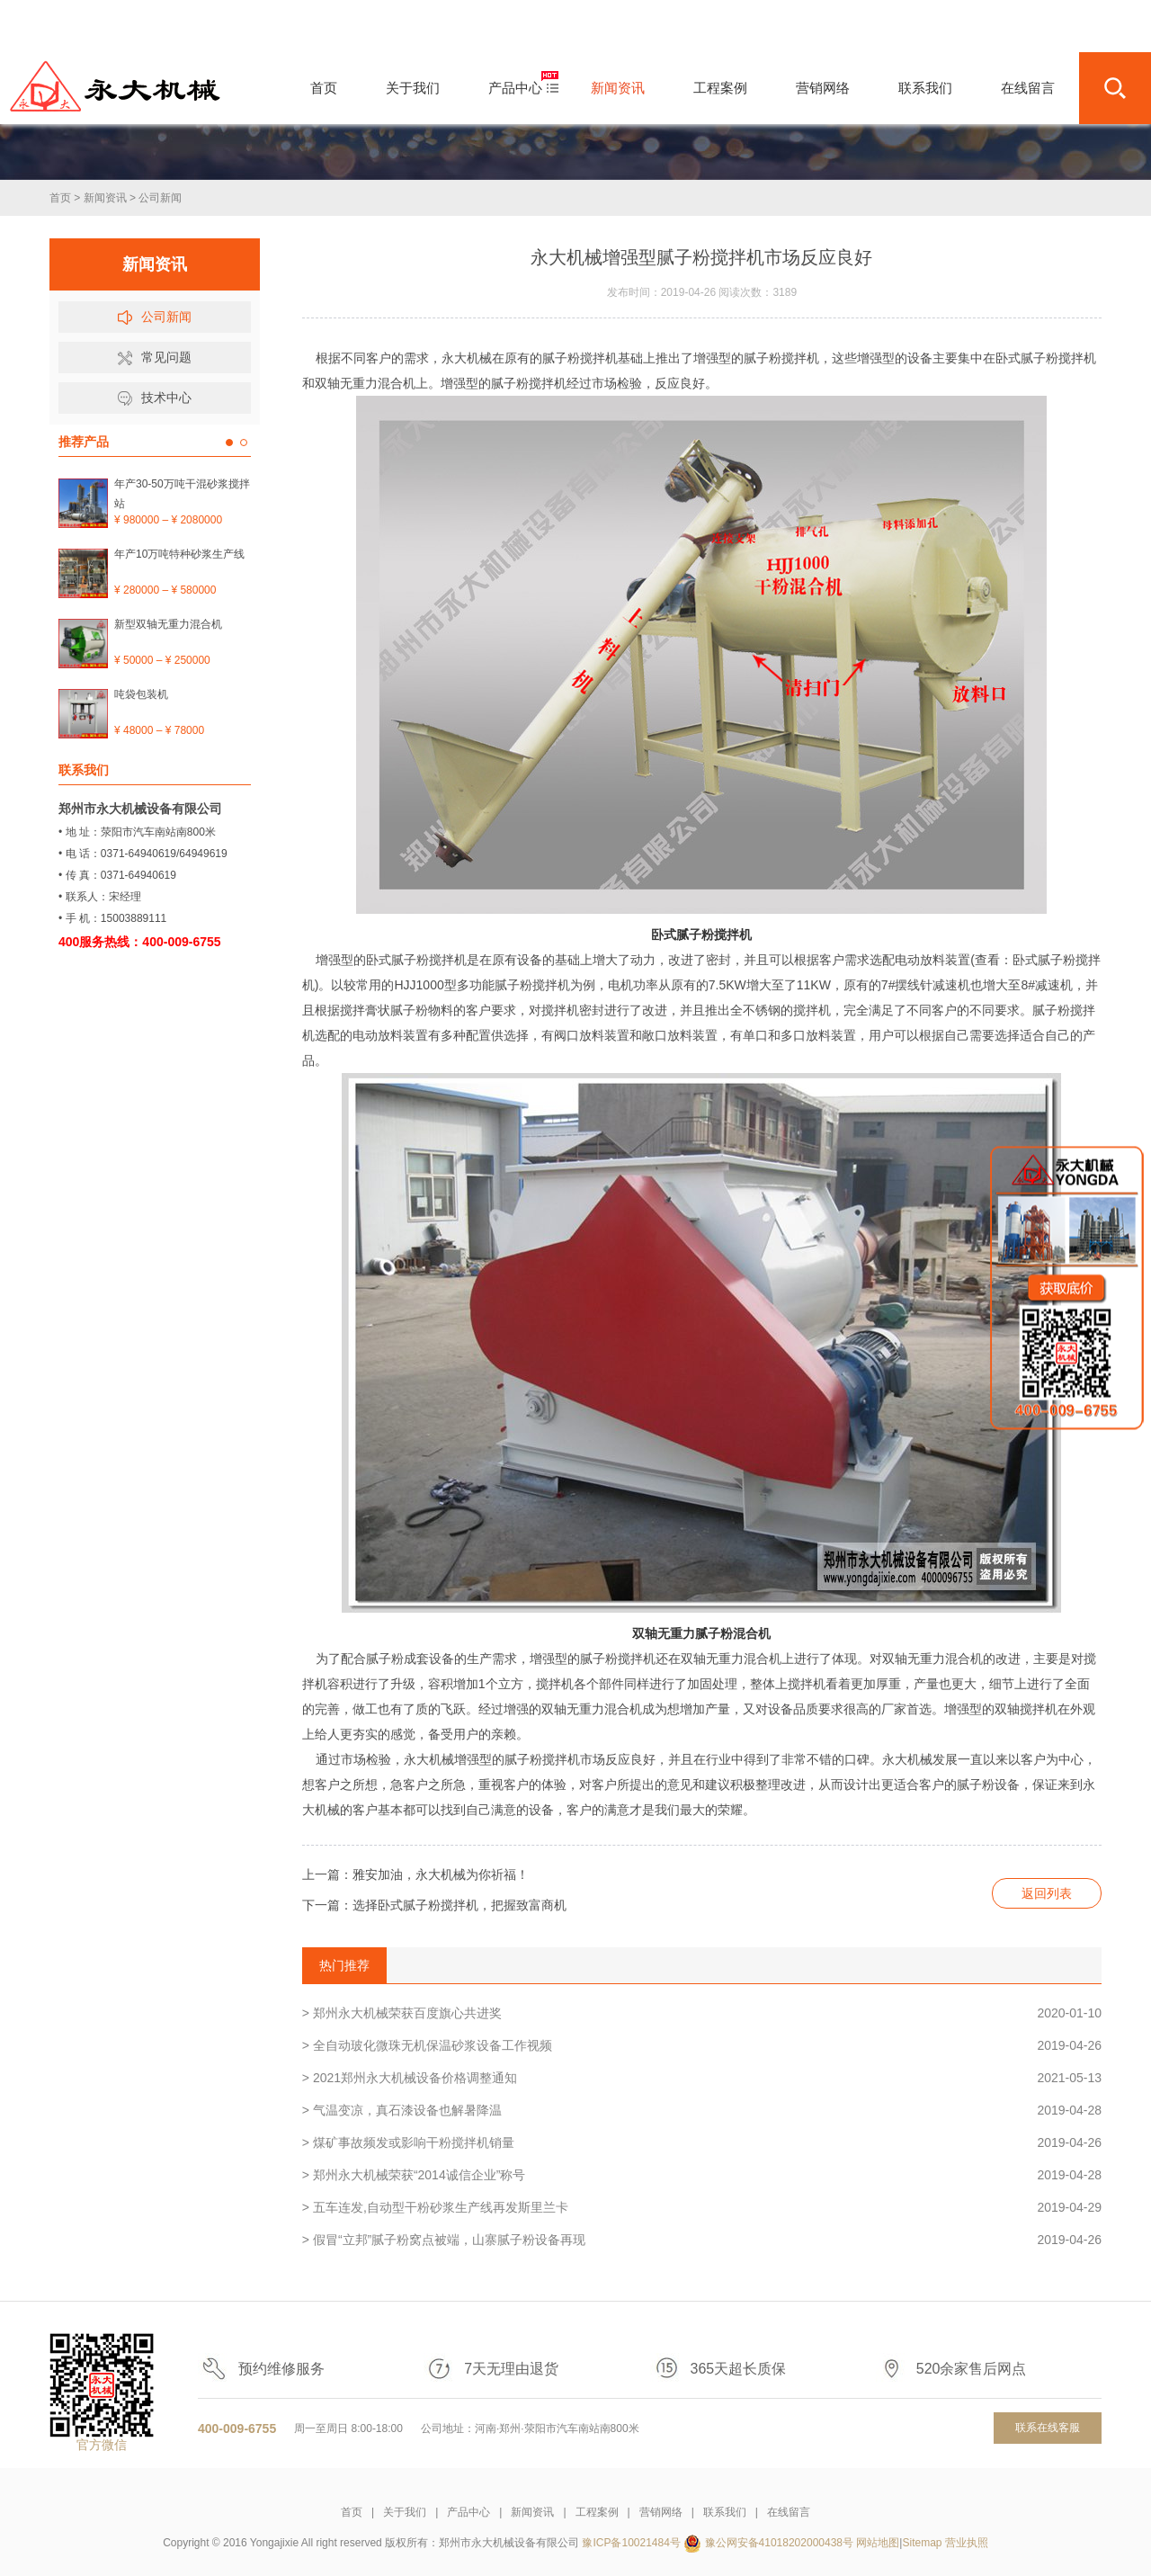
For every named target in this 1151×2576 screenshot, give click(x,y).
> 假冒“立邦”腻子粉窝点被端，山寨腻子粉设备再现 (702, 2239)
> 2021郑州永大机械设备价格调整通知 (702, 2077)
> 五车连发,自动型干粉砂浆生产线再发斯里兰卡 (702, 2207)
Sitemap (921, 2542)
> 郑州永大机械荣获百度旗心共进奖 (702, 2013)
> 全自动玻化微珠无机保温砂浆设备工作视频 (702, 2045)
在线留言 (788, 2512)
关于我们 (404, 2512)
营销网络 (661, 2512)
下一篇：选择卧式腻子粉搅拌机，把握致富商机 (434, 1905)
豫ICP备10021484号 (631, 2542)
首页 (60, 198)
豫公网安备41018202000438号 (779, 2542)
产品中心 (468, 2512)
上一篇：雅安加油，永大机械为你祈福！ (415, 1874)
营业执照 (966, 2542)
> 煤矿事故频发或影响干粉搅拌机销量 (702, 2142)
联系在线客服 (1047, 2427)
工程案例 (597, 2512)
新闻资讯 (105, 198)
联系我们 (724, 2512)
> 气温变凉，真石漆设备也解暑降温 (702, 2110)
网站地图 (877, 2542)
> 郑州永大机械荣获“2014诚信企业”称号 (702, 2174)
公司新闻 (160, 198)
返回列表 (1047, 1893)
